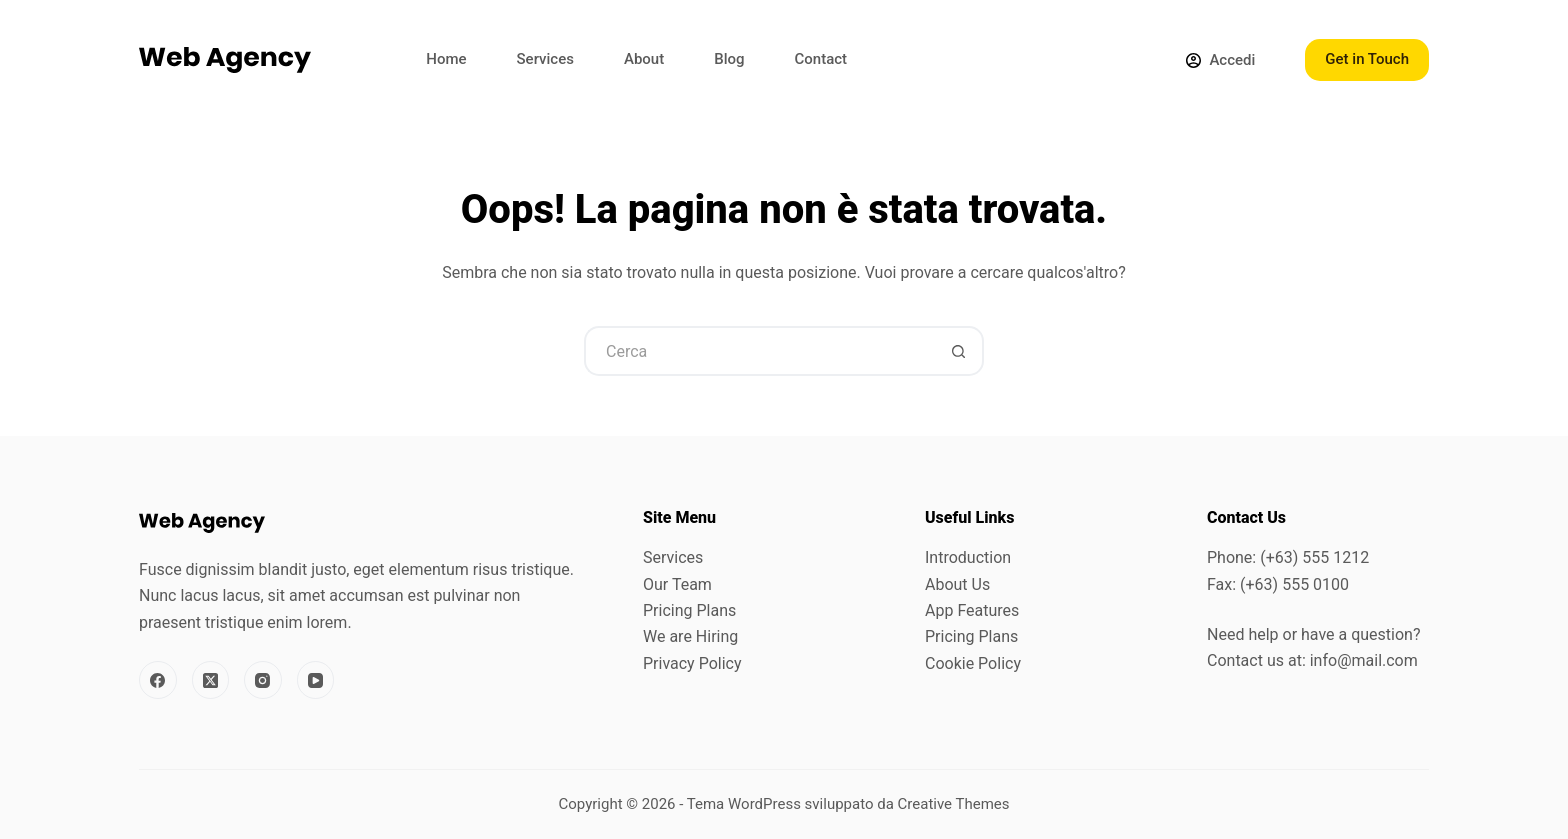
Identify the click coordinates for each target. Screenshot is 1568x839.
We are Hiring (690, 636)
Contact (820, 59)
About (644, 59)
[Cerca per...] (759, 351)
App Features (972, 610)
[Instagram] (263, 680)
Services (545, 59)
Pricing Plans (689, 610)
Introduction (968, 557)
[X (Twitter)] (211, 680)
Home (446, 59)
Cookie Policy (973, 663)
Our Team (677, 584)
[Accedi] (1220, 60)
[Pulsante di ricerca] (959, 351)
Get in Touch (1367, 59)
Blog (729, 59)
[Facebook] (158, 680)
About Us (957, 584)
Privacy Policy (692, 663)
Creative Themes (954, 804)
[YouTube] (316, 680)
